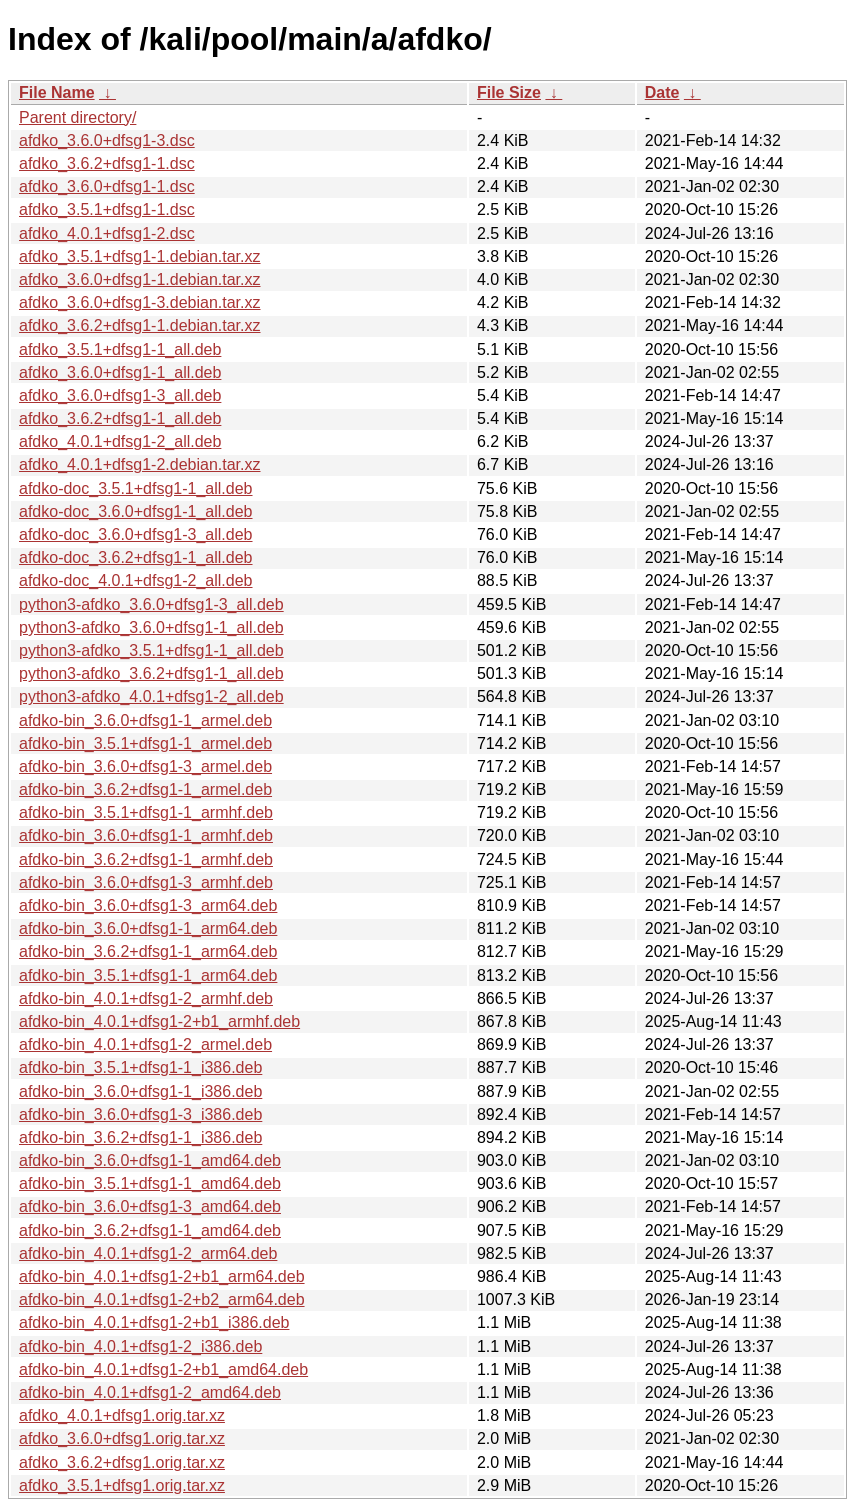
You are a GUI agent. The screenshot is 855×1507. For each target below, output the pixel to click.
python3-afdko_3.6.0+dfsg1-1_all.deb (151, 627)
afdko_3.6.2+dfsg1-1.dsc (107, 163)
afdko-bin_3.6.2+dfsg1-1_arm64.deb (148, 951)
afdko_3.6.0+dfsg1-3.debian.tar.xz (140, 302)
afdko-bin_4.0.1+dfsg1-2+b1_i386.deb (154, 1322)
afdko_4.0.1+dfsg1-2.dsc (107, 233)
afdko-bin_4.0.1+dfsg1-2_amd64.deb (150, 1392)
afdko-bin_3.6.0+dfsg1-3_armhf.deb (146, 882)
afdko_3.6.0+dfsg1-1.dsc (107, 186)
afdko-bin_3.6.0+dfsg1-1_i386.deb (140, 1091)
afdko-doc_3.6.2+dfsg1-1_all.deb (136, 557)
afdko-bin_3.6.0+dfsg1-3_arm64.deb (148, 905)
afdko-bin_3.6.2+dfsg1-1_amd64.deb (150, 1230)
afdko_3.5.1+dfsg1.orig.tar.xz (122, 1485)
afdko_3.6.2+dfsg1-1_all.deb (120, 418)
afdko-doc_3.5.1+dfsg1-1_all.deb (136, 488)
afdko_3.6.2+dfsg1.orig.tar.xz (122, 1462)
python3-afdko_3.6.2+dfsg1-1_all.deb (151, 673)
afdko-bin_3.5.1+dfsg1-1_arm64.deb (148, 975)
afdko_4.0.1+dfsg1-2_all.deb (120, 441)
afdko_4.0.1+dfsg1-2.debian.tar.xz (140, 464)
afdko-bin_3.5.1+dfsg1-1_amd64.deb (150, 1183)
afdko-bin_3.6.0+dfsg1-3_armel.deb (145, 766)
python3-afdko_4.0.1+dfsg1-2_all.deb (151, 696)
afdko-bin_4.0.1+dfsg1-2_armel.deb (145, 1044)
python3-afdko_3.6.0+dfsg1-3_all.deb (151, 604)
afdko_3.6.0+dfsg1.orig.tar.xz (122, 1438)
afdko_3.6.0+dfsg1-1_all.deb (120, 372)
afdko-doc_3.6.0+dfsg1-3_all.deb (136, 534)
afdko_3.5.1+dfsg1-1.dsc (107, 209)
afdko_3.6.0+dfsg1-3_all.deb (120, 395)
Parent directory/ (77, 117)
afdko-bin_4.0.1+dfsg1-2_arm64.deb (148, 1253)
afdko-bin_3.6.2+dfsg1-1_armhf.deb (146, 859)
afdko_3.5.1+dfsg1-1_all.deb (120, 349)
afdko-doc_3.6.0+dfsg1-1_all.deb (136, 511)
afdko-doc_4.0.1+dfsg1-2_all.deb (136, 580)
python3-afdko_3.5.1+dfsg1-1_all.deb (151, 650)
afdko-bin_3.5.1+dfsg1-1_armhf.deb (146, 812)
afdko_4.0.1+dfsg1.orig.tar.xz (122, 1415)
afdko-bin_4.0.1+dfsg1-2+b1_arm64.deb (162, 1276)
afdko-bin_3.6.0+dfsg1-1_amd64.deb (150, 1160)
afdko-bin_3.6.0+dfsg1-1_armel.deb (145, 720)
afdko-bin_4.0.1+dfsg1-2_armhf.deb (146, 998)
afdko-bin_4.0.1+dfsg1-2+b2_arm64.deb (162, 1299)
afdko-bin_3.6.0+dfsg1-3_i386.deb (140, 1114)
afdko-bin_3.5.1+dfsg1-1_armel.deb (145, 743)
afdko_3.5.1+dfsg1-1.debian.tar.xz (140, 256)
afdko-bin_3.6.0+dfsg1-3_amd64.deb (150, 1206)
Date (662, 92)
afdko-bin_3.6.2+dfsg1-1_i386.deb (140, 1137)
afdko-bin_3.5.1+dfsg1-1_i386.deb (140, 1067)
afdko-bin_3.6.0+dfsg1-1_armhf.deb (146, 835)
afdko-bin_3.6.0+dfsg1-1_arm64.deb (148, 928)
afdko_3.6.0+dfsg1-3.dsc (107, 140)
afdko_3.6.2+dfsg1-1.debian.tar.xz (140, 325)
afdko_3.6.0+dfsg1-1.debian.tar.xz (140, 279)
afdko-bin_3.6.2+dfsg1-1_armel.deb (145, 789)
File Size (509, 92)
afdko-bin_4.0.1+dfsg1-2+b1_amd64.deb (163, 1369)
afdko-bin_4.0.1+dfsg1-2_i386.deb (140, 1346)
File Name (57, 92)
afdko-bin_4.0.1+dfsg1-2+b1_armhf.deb (159, 1021)
